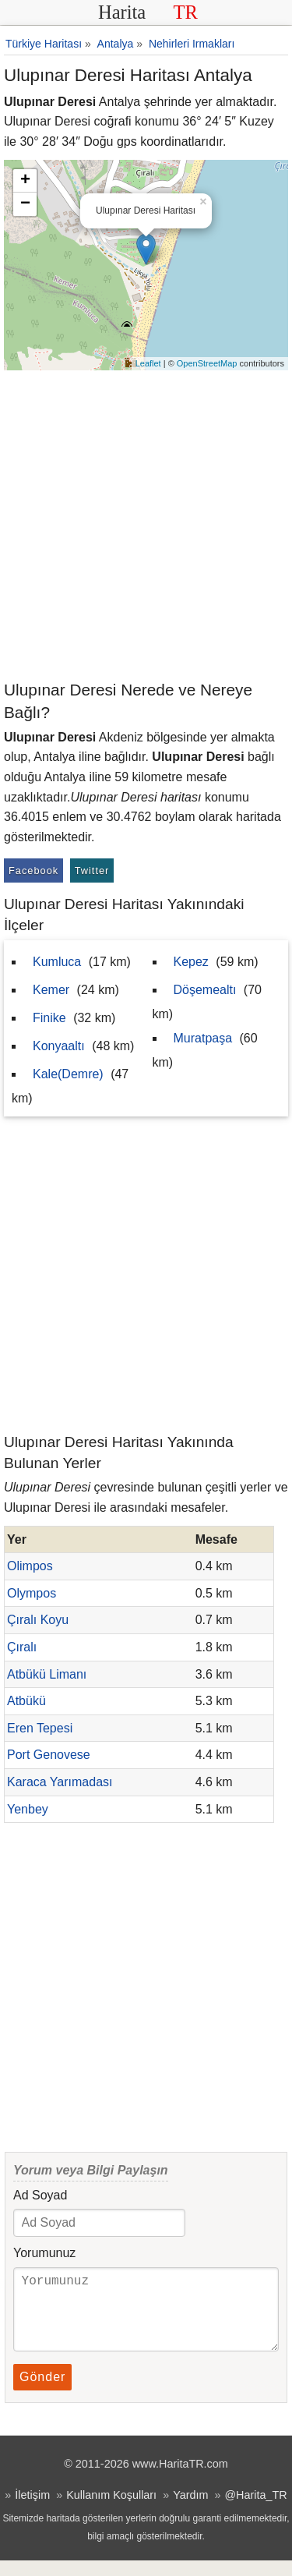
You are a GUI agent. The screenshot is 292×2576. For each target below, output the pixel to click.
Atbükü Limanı (46, 1674)
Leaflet (148, 363)
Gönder (42, 2392)
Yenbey (27, 1809)
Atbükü (26, 1700)
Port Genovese (48, 1754)
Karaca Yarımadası (59, 1782)
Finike (49, 1017)
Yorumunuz (44, 2252)
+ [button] (25, 181)
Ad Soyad (40, 2195)
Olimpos (30, 1566)
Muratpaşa (203, 1038)
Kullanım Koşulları (111, 2510)
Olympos (31, 1593)
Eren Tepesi (39, 1728)
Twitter (92, 870)
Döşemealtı (205, 989)
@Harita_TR (255, 2510)
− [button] (25, 204)
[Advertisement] (146, 524)
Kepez (191, 961)
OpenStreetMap (207, 363)
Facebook (33, 870)
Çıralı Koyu (38, 1619)
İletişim (32, 2510)
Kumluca (57, 961)
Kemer (51, 989)
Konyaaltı (59, 1046)
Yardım (190, 2510)
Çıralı (22, 1647)
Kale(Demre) (68, 1074)
